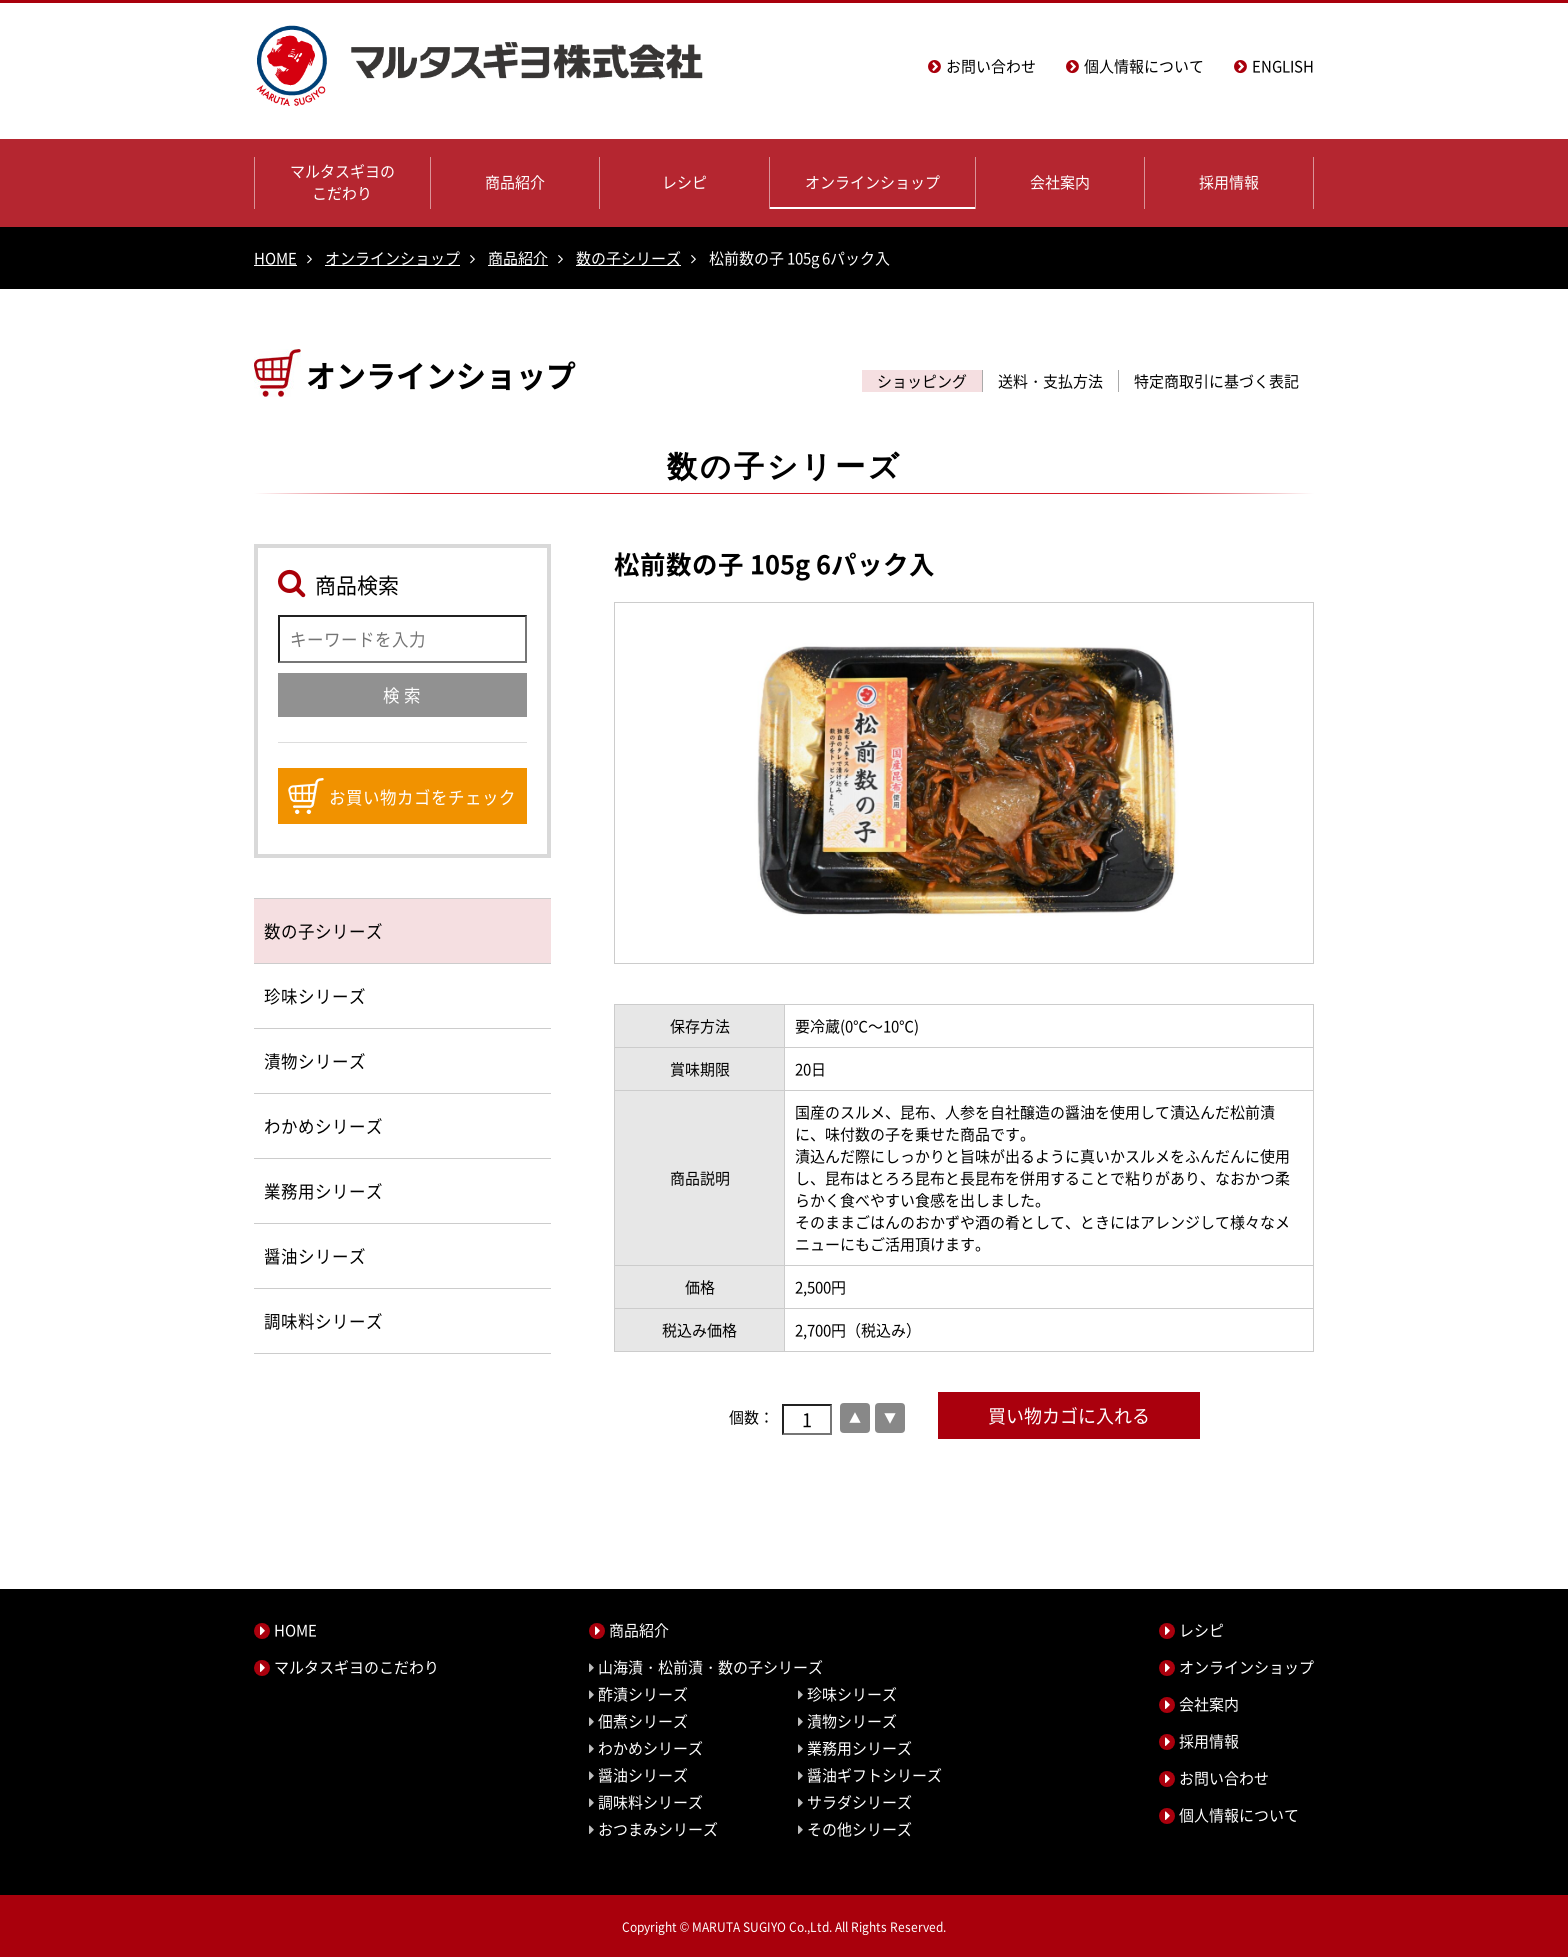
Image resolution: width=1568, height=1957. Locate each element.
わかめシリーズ (323, 1126)
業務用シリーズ (323, 1191)
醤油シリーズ (315, 1256)
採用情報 (1229, 182)
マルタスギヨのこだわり (342, 182)
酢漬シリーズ (643, 1694)
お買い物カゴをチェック (402, 796)
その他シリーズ (859, 1829)
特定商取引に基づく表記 (1216, 381)
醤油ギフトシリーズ (874, 1775)
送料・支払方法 (1050, 381)
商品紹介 (515, 182)
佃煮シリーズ (643, 1721)
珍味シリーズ (315, 996)
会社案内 (1060, 182)
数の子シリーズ (628, 258)
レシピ (684, 182)
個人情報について (1144, 66)
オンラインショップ (872, 182)
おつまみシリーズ (658, 1829)
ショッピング (922, 381)
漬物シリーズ (315, 1061)
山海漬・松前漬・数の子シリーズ (710, 1667)
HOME (275, 258)
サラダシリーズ (859, 1802)
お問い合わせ (991, 66)
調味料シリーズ (323, 1321)
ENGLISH (1283, 66)
